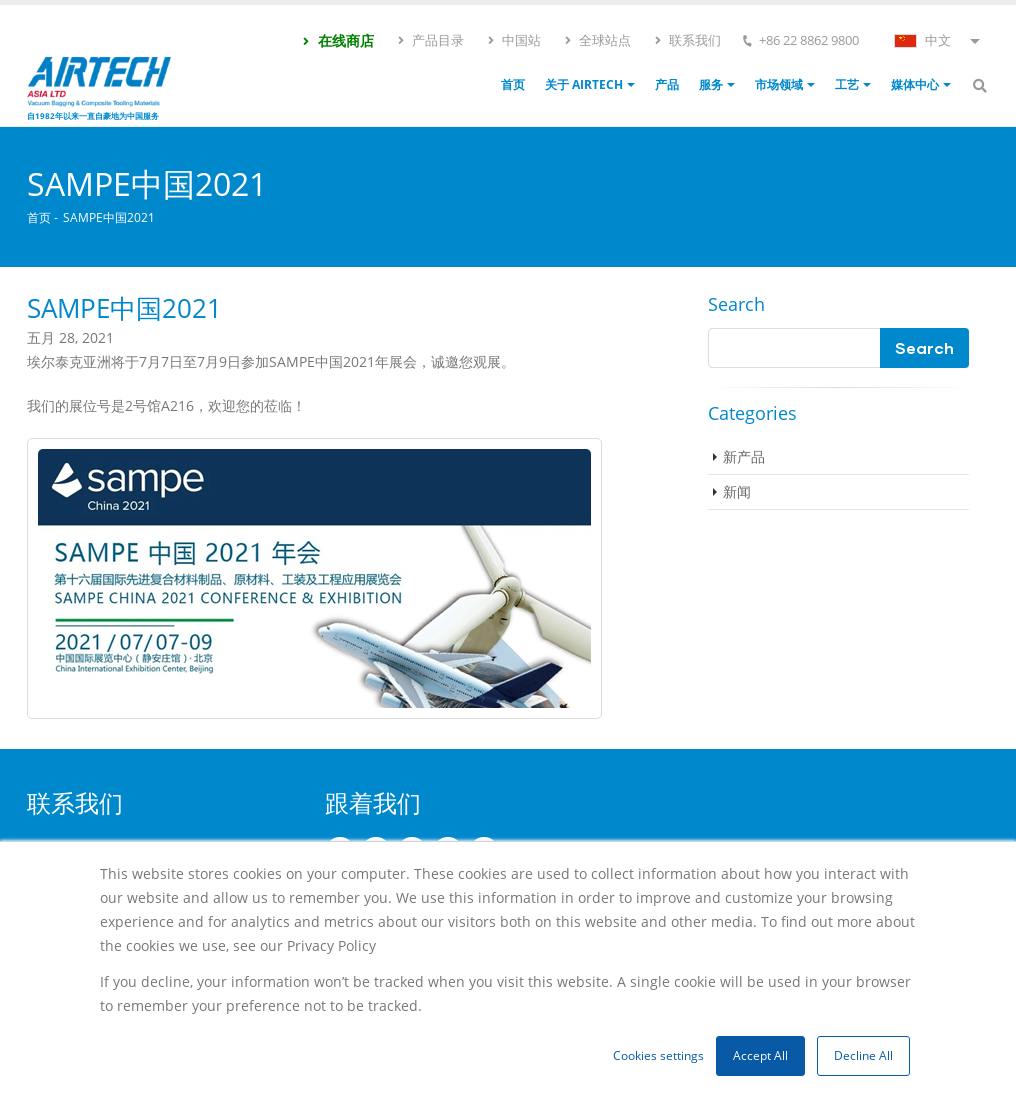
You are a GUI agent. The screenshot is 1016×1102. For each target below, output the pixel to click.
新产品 (744, 456)
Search (736, 304)
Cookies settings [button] (658, 1055)
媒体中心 (915, 84)
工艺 (847, 84)
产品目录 (430, 40)
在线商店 (337, 40)
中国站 (513, 40)
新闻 (737, 491)
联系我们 (687, 40)
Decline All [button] (863, 1055)
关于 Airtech (584, 84)
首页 (513, 84)
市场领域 (779, 84)
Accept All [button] (760, 1055)
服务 (711, 84)
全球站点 (597, 40)
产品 (667, 84)
